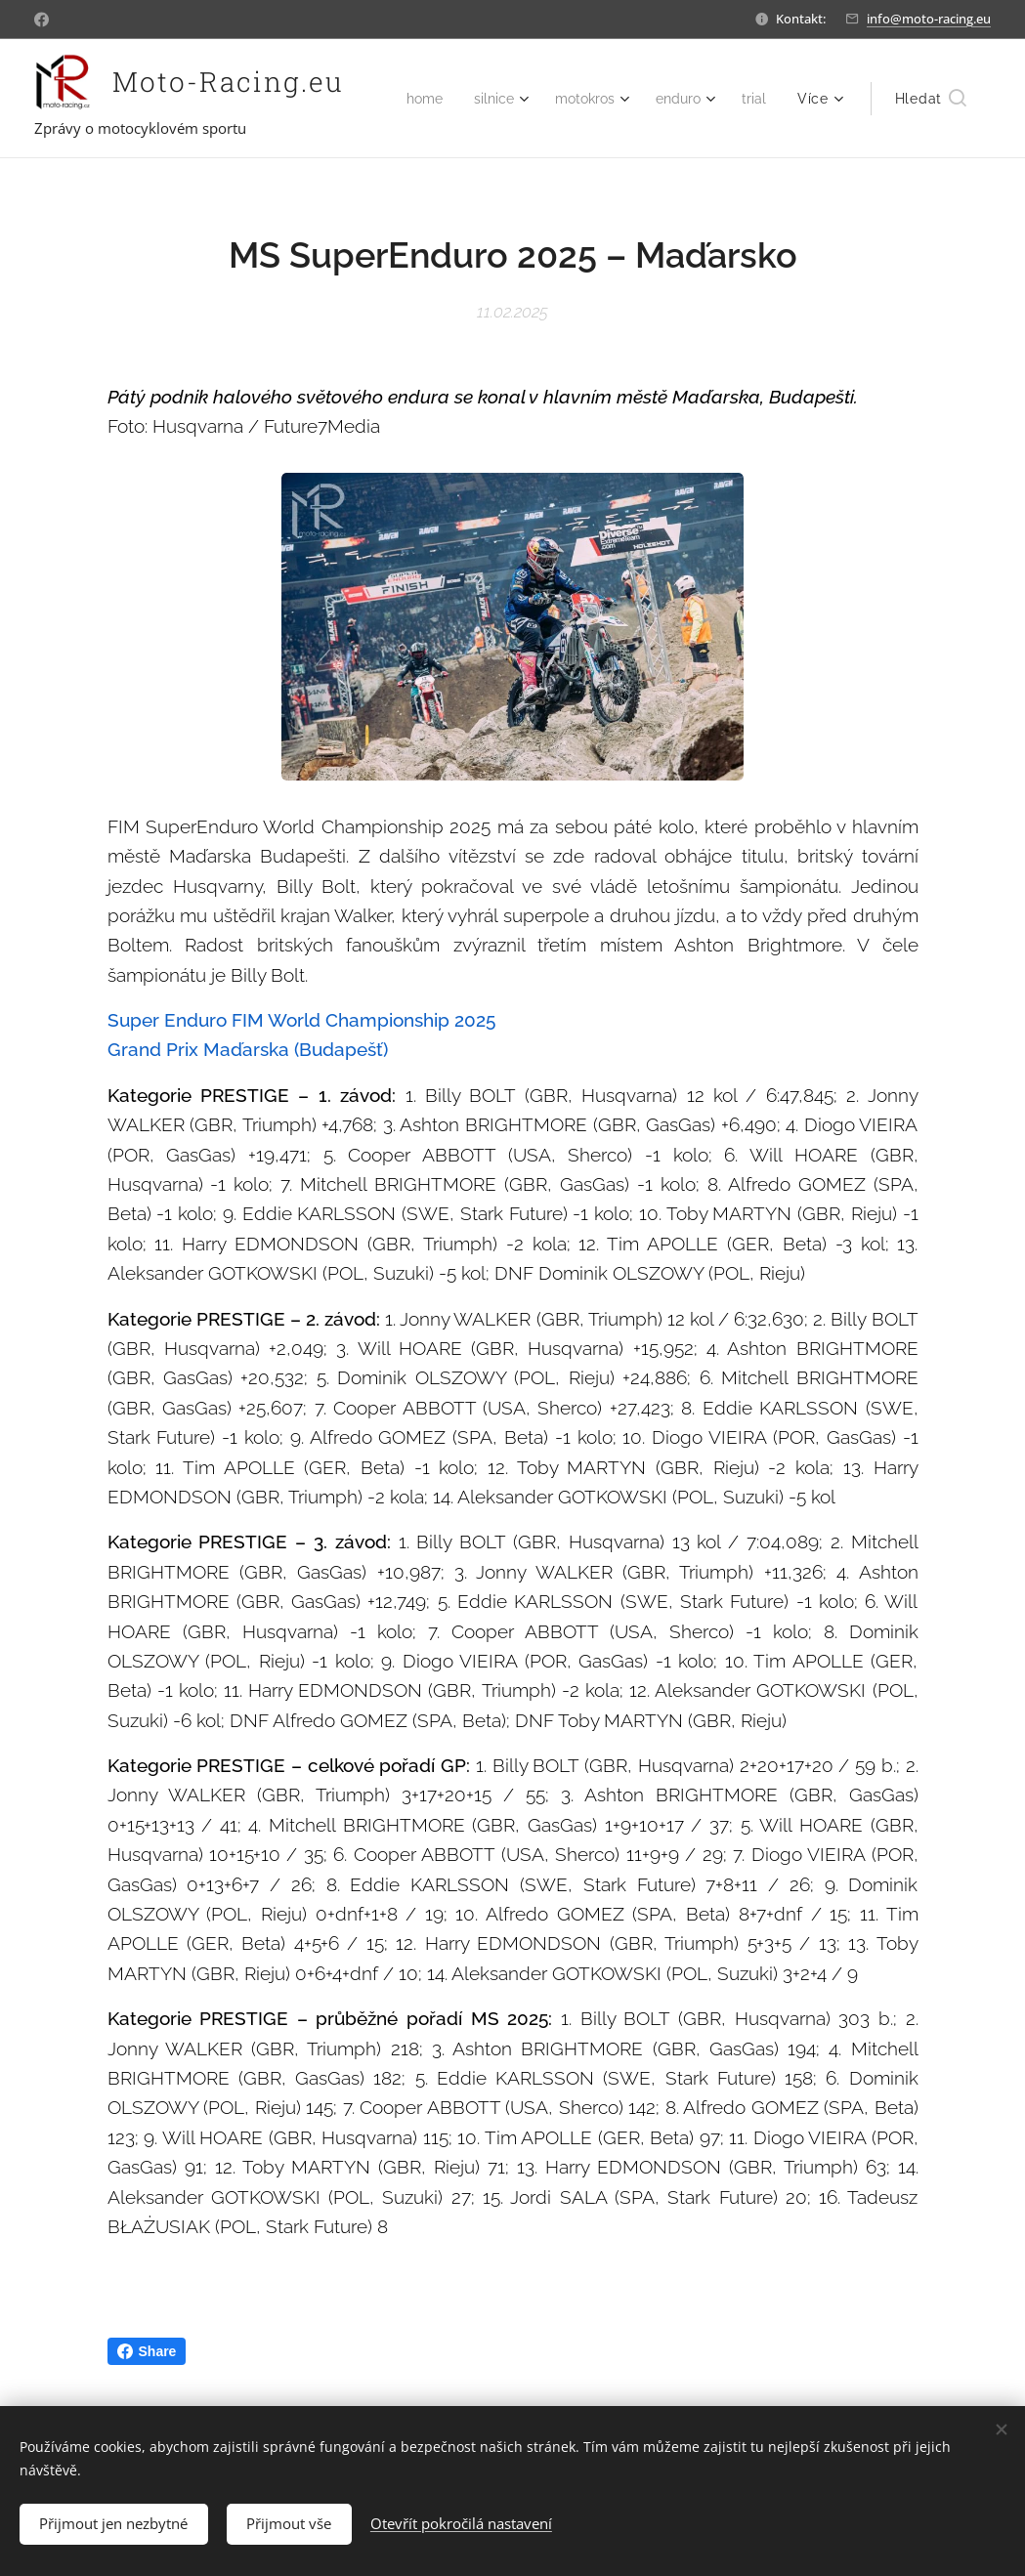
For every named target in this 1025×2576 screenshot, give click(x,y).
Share (147, 2351)
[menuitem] (469, 98)
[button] (931, 98)
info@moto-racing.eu (929, 18)
